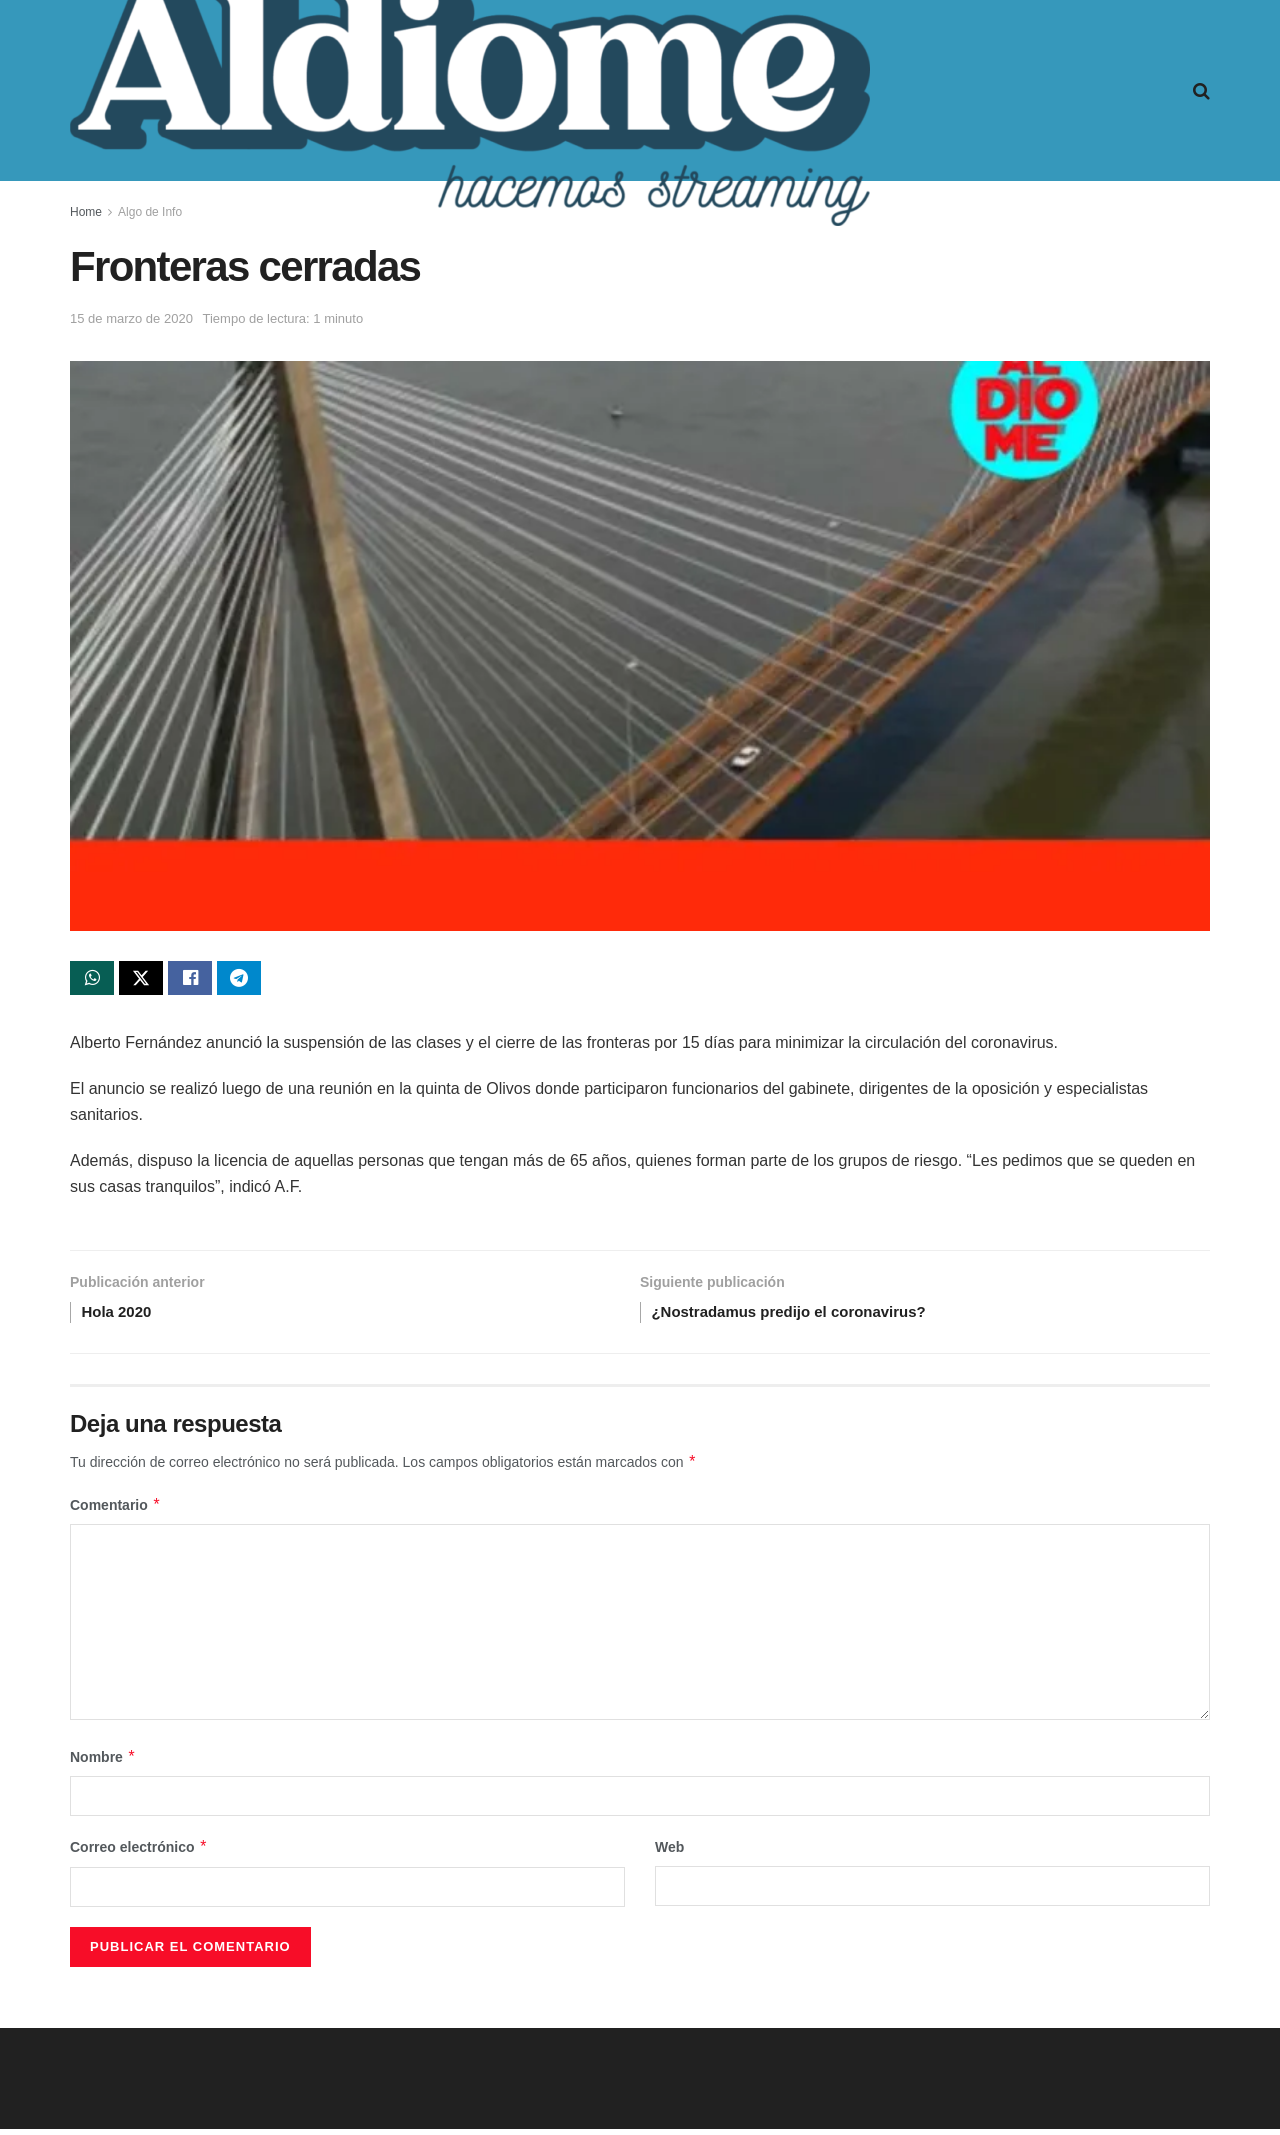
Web (669, 1854)
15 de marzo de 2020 (131, 318)
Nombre (103, 1764)
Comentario (115, 1512)
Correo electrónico (139, 1854)
